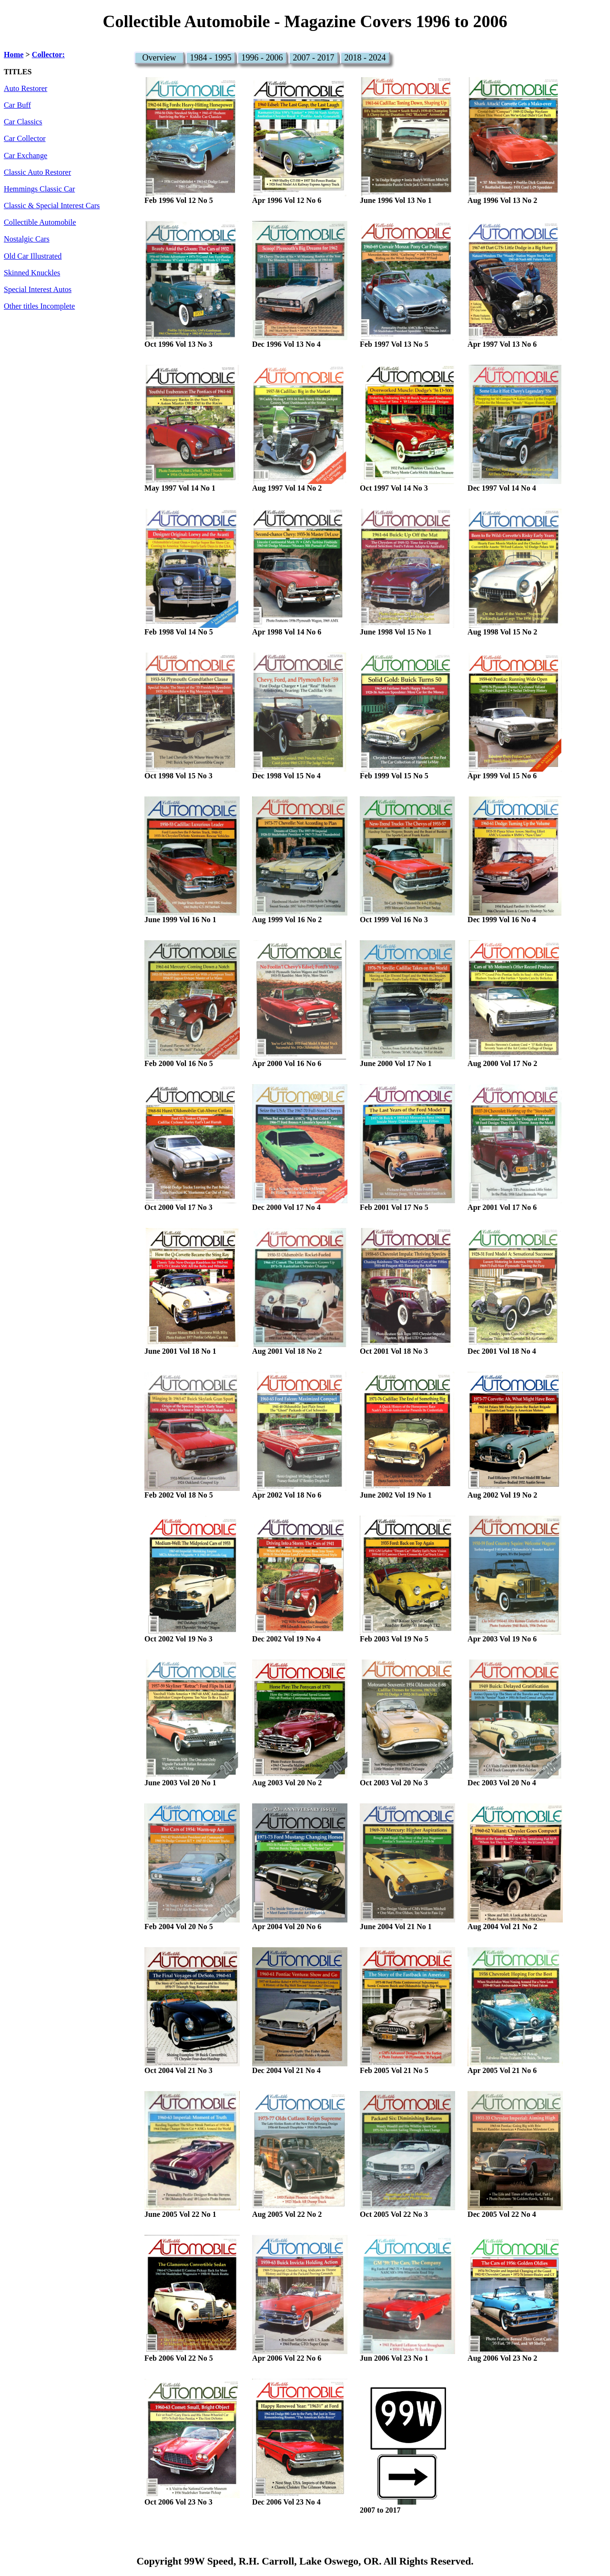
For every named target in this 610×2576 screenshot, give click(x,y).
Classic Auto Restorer (37, 172)
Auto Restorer (25, 88)
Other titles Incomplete (39, 306)
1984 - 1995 (211, 57)
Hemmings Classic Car (39, 189)
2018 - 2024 (365, 57)
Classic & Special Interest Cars (52, 205)
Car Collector (25, 138)
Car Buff (17, 105)
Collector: (48, 54)
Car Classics (23, 122)
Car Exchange (25, 155)
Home (13, 54)
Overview (159, 57)
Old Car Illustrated (32, 256)
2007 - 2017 (314, 57)
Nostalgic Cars (27, 239)
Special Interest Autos (37, 289)
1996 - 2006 (262, 57)
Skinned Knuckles (32, 273)
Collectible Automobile (40, 222)
